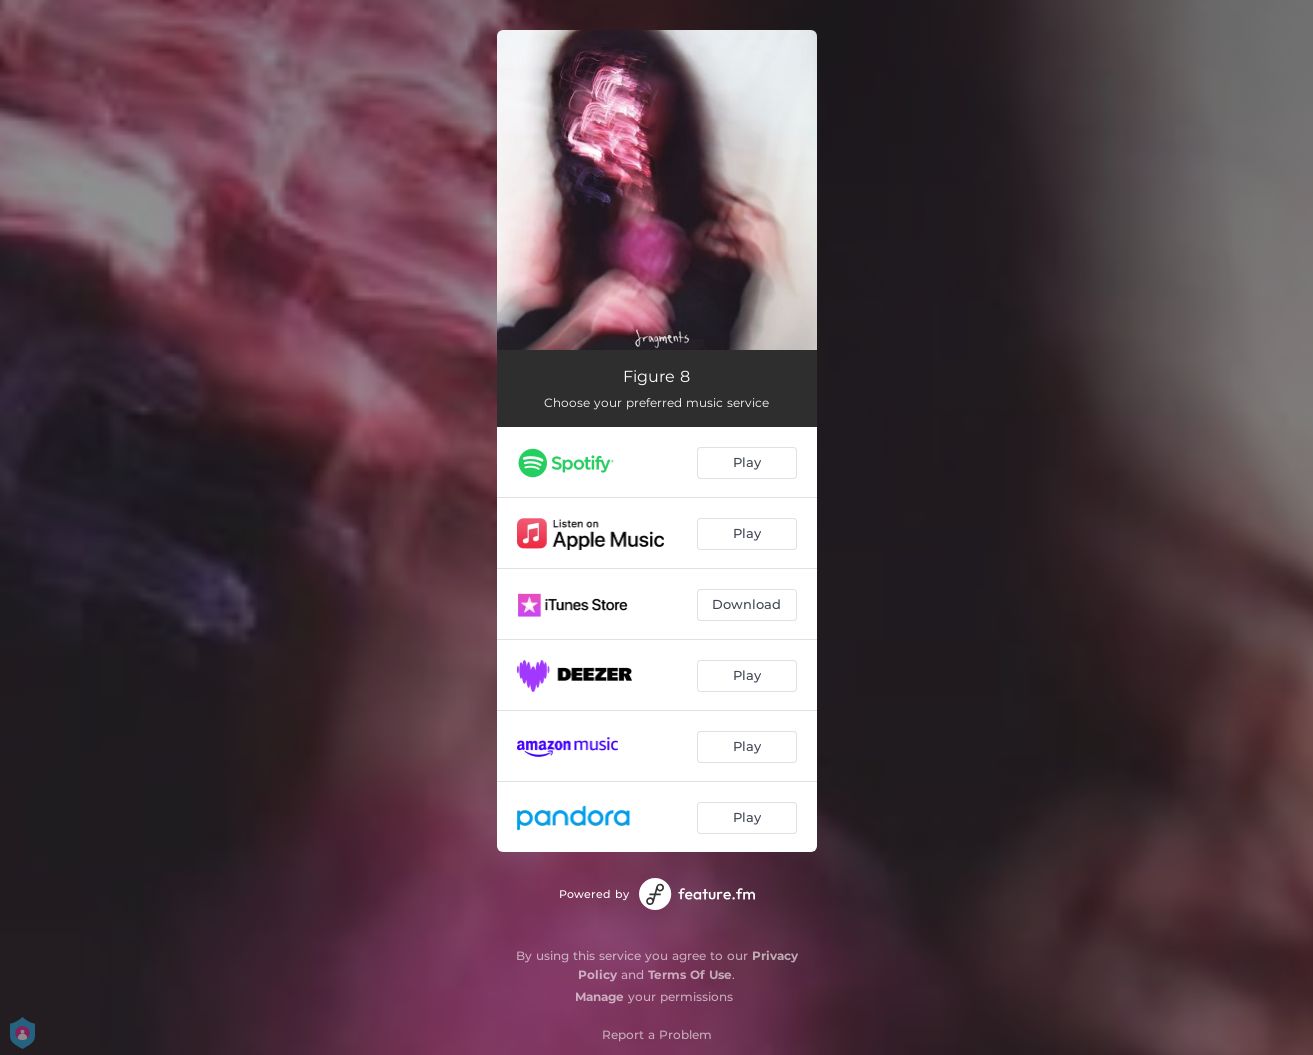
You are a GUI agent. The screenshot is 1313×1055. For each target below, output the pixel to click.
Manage (599, 996)
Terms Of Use (690, 974)
